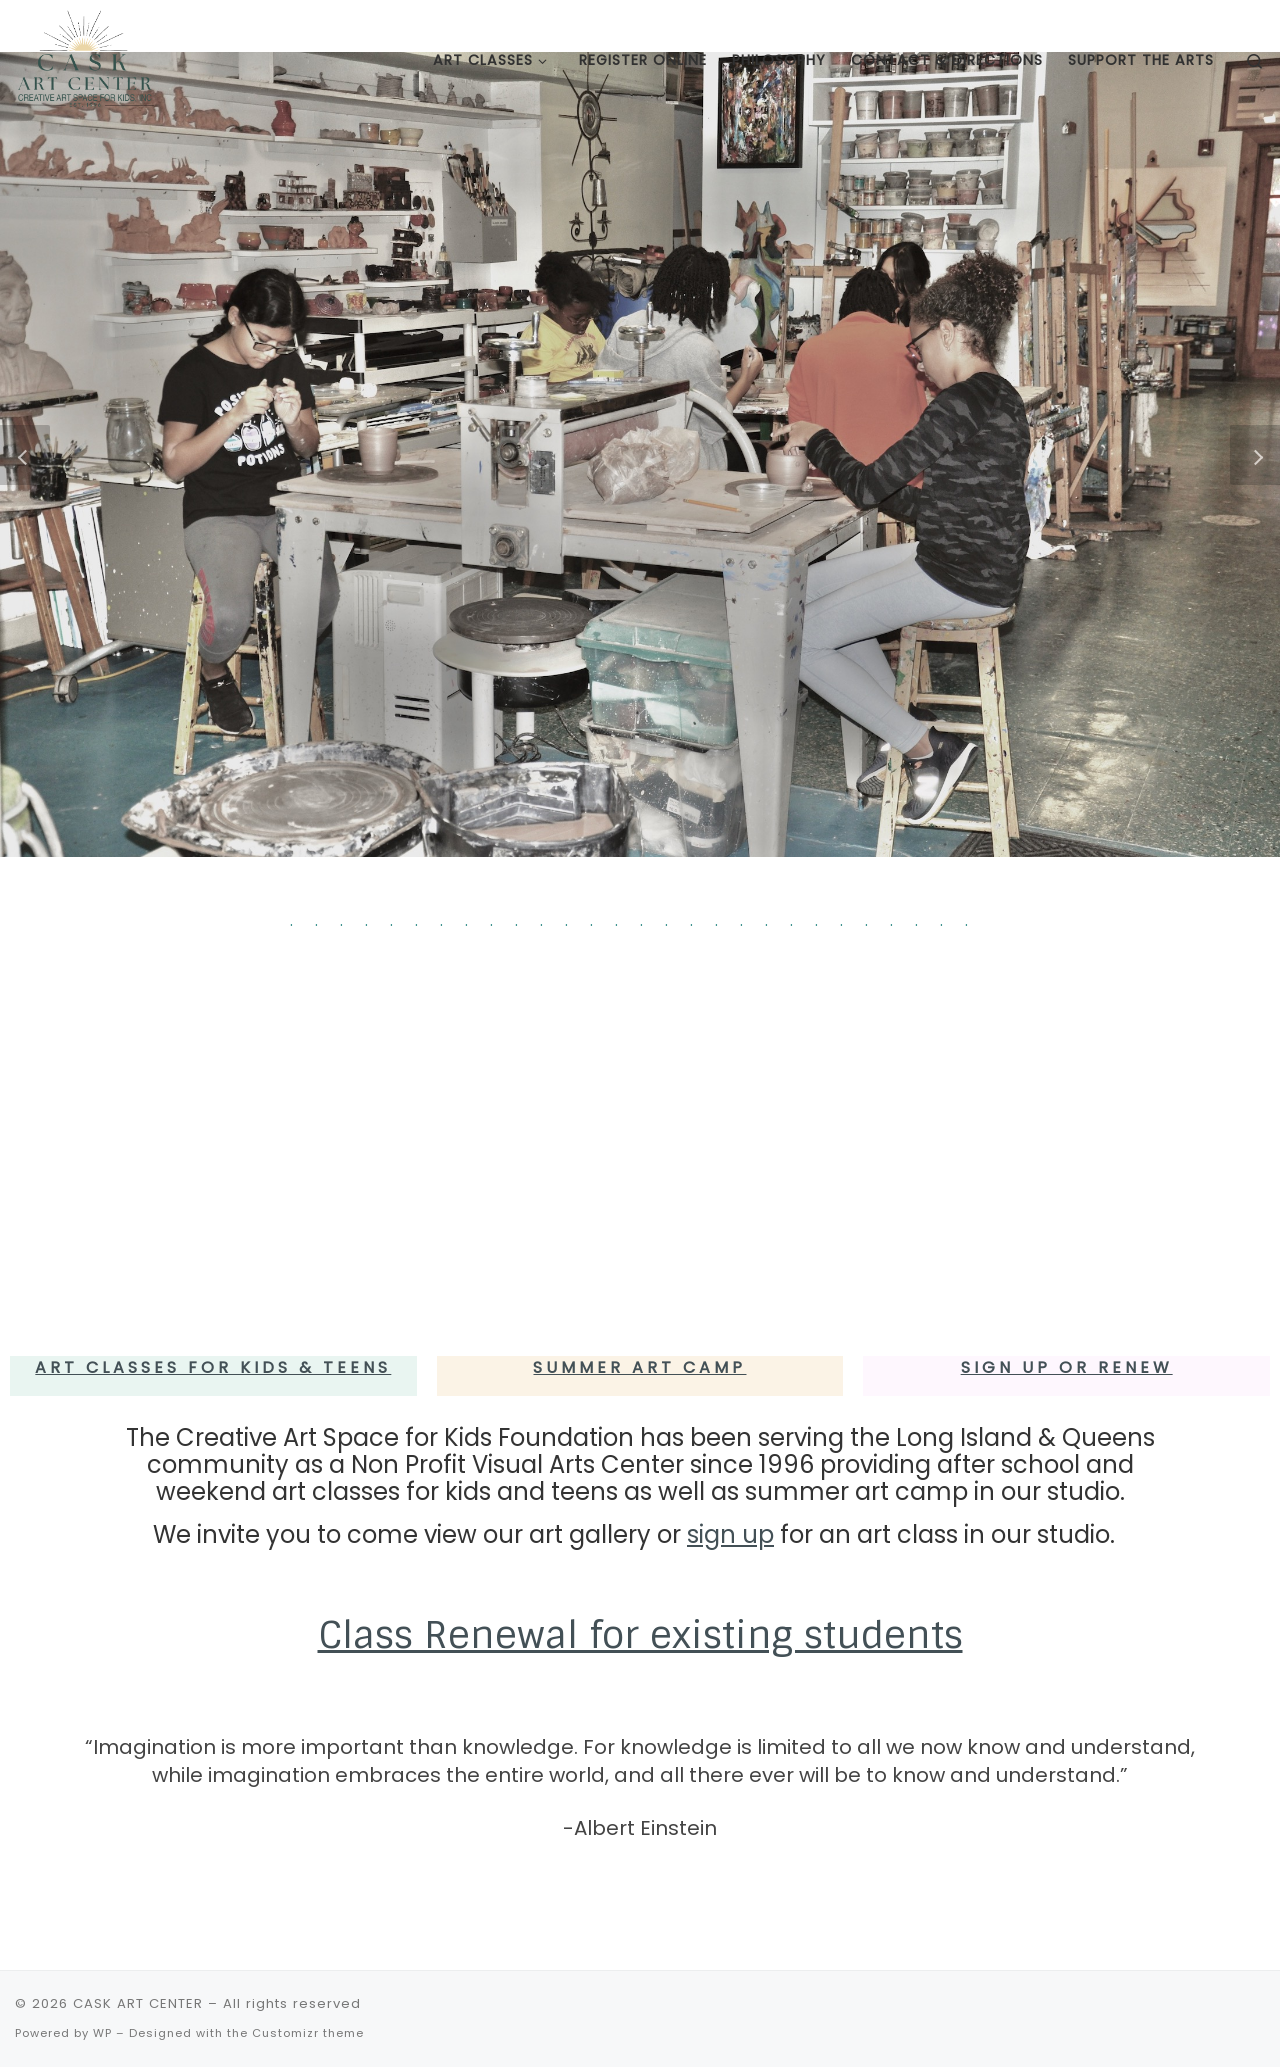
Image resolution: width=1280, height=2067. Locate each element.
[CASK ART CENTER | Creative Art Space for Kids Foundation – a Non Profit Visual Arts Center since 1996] (85, 58)
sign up (730, 1534)
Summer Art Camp (639, 1367)
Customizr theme (308, 2033)
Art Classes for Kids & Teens (213, 1367)
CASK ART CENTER (138, 2003)
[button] (25, 455)
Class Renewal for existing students (640, 1635)
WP (102, 2033)
